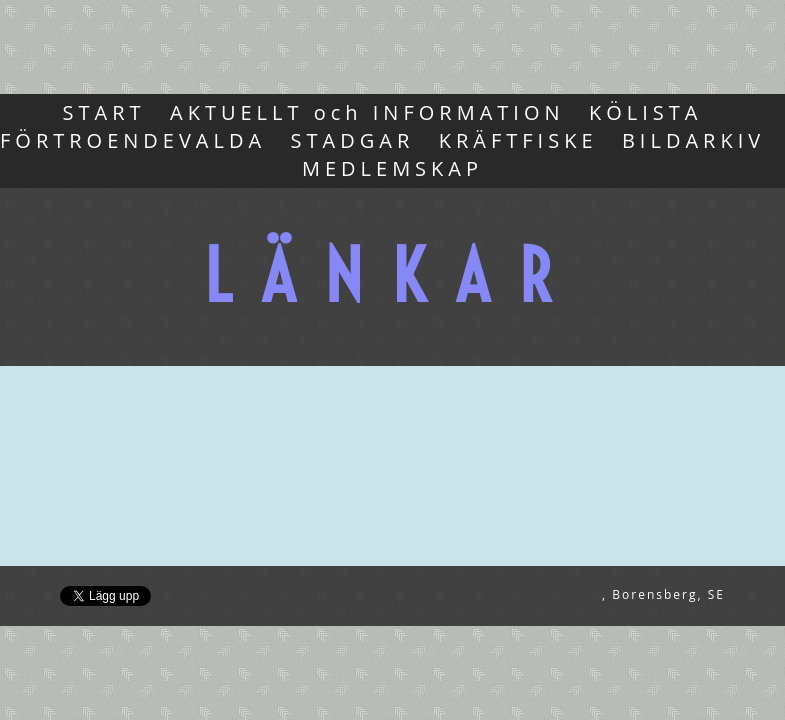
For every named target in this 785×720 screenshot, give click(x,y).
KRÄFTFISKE (518, 140)
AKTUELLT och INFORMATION (367, 112)
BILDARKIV (693, 140)
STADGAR (353, 140)
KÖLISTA (645, 112)
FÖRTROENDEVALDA (133, 140)
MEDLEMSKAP (392, 168)
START (104, 112)
